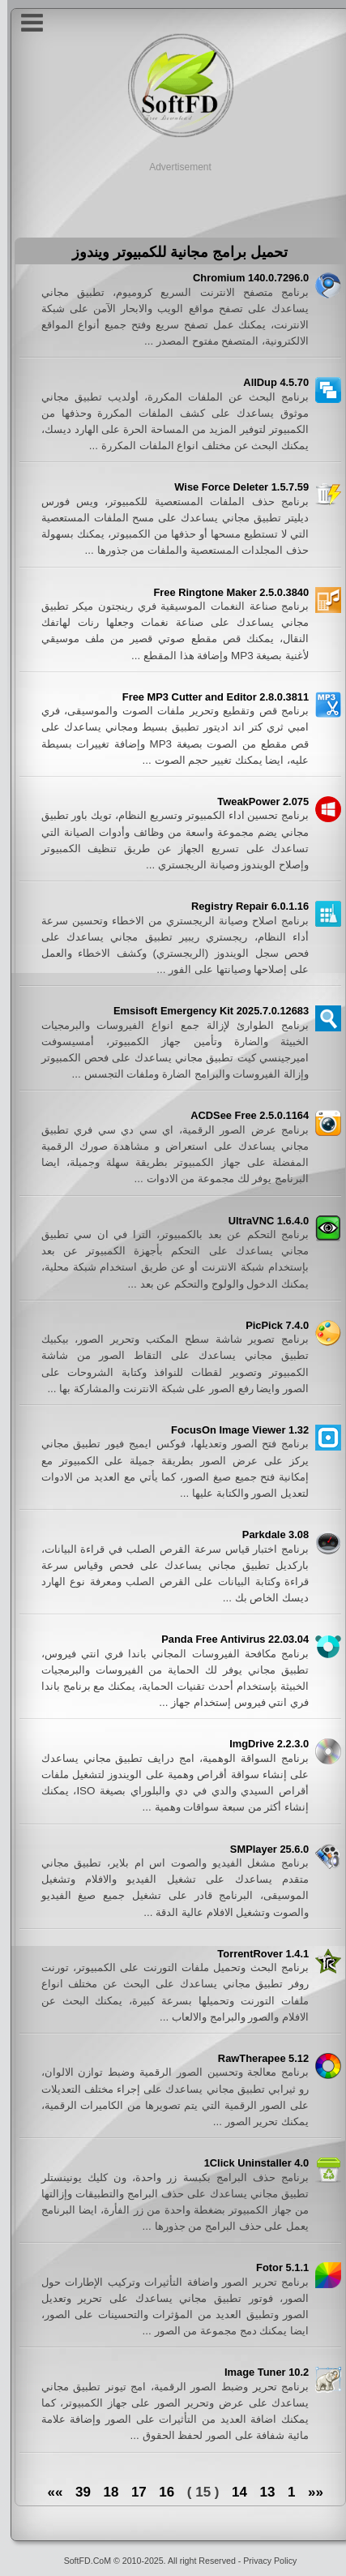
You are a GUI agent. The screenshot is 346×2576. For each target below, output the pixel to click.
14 (232, 2492)
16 (159, 2492)
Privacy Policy (262, 2560)
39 (75, 2492)
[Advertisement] (172, 194)
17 (131, 2492)
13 (260, 2492)
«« (308, 2492)
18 (103, 2492)
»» (47, 2492)
